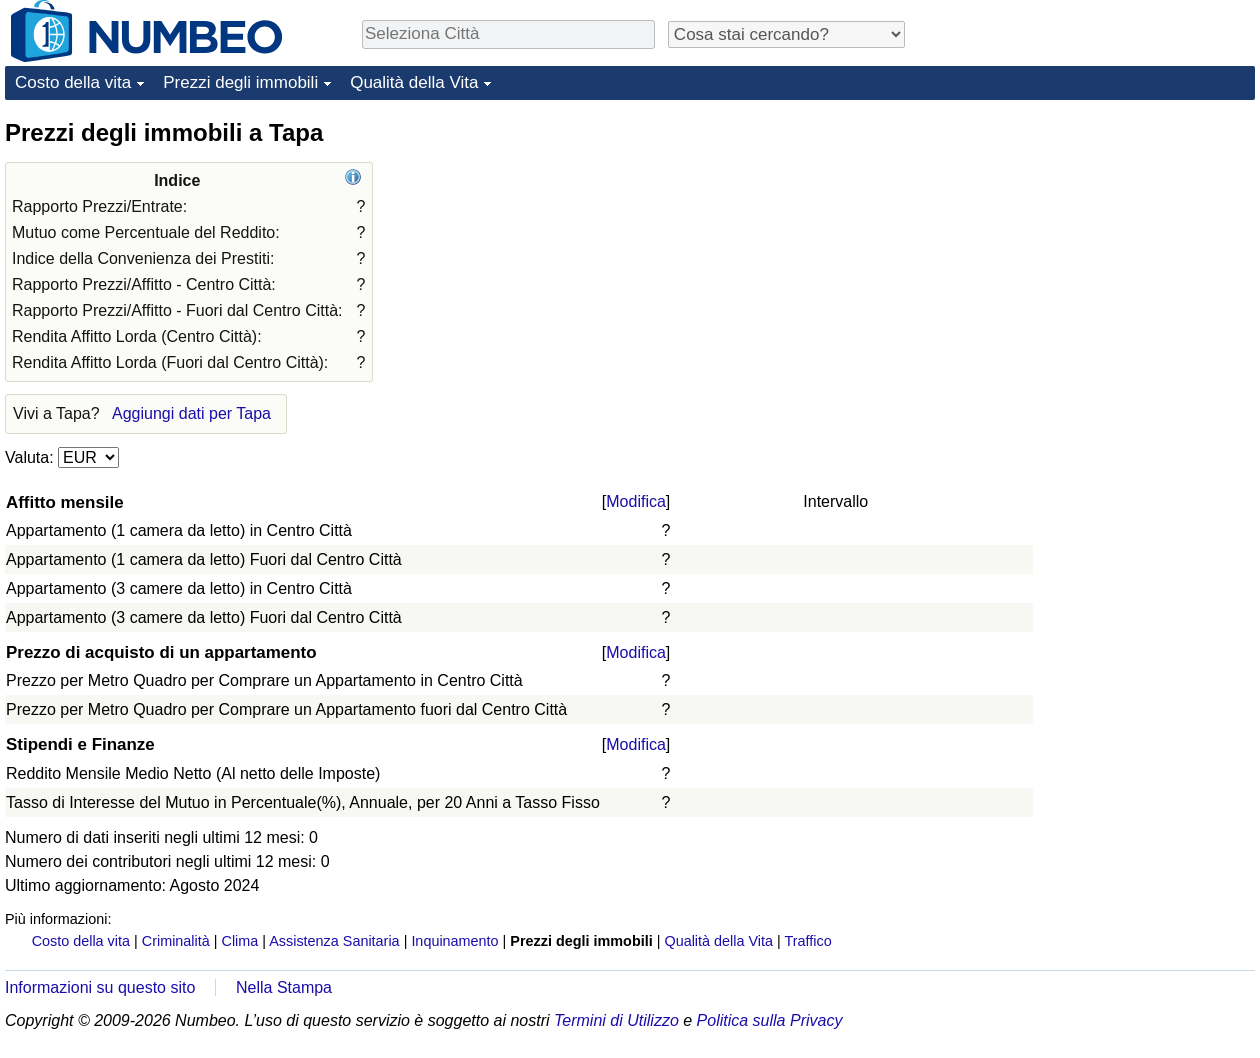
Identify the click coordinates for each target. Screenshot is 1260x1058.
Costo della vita (73, 82)
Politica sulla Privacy (770, 1020)
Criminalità (176, 941)
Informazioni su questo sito (100, 987)
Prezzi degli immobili (240, 82)
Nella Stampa (284, 987)
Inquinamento (454, 941)
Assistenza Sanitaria (334, 941)
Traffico (807, 941)
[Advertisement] (1105, 242)
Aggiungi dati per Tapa (191, 413)
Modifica (636, 501)
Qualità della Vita (414, 82)
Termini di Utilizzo (616, 1020)
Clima (240, 941)
